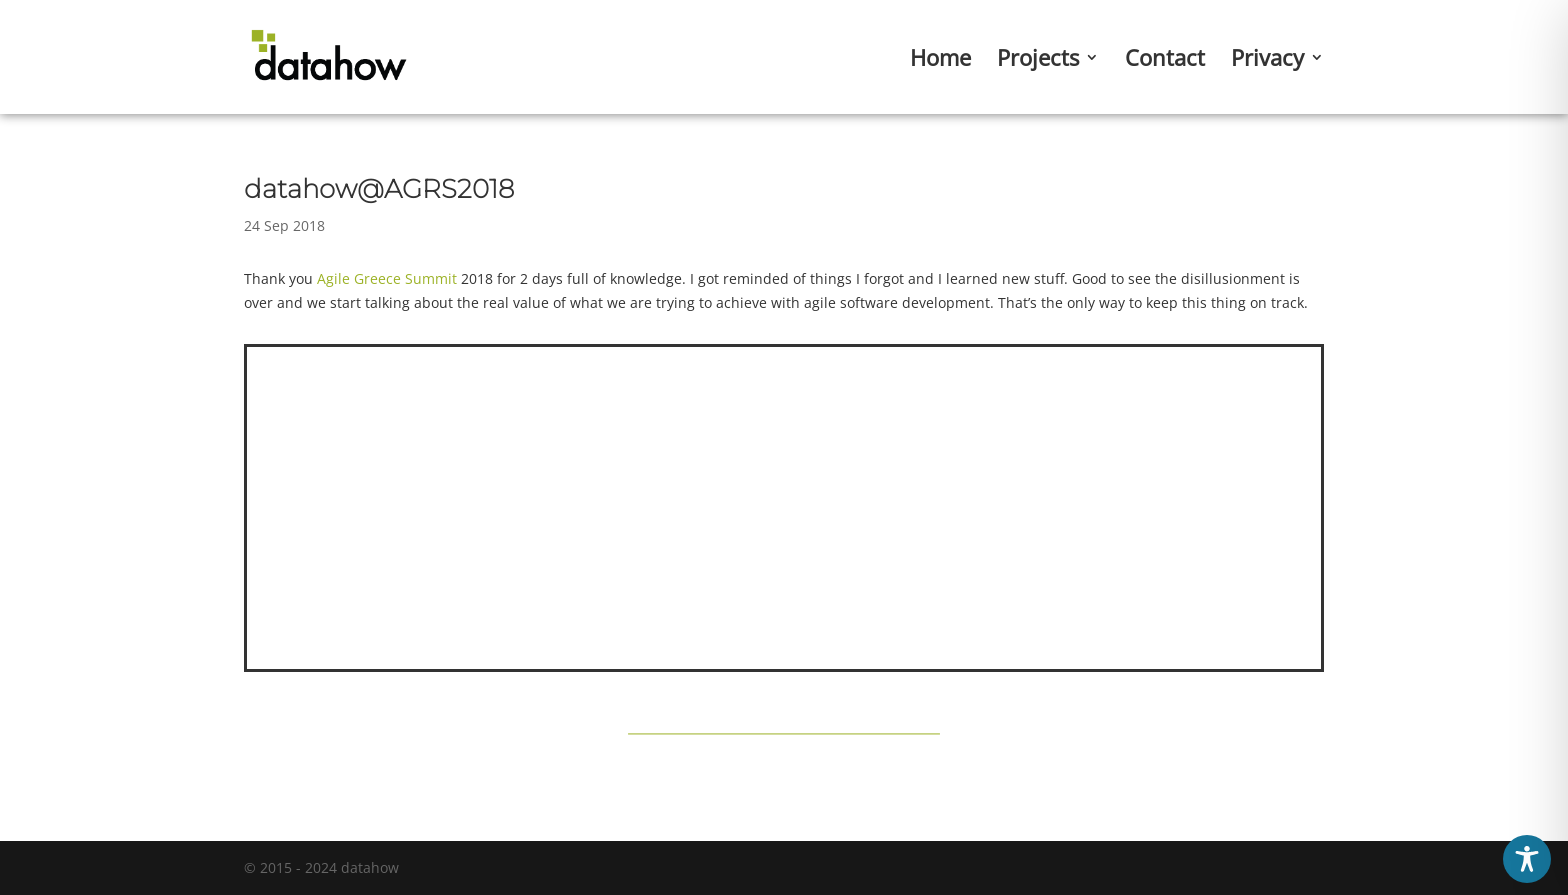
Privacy (1267, 61)
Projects (1038, 61)
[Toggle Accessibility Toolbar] (1527, 859)
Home (940, 61)
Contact (1165, 61)
